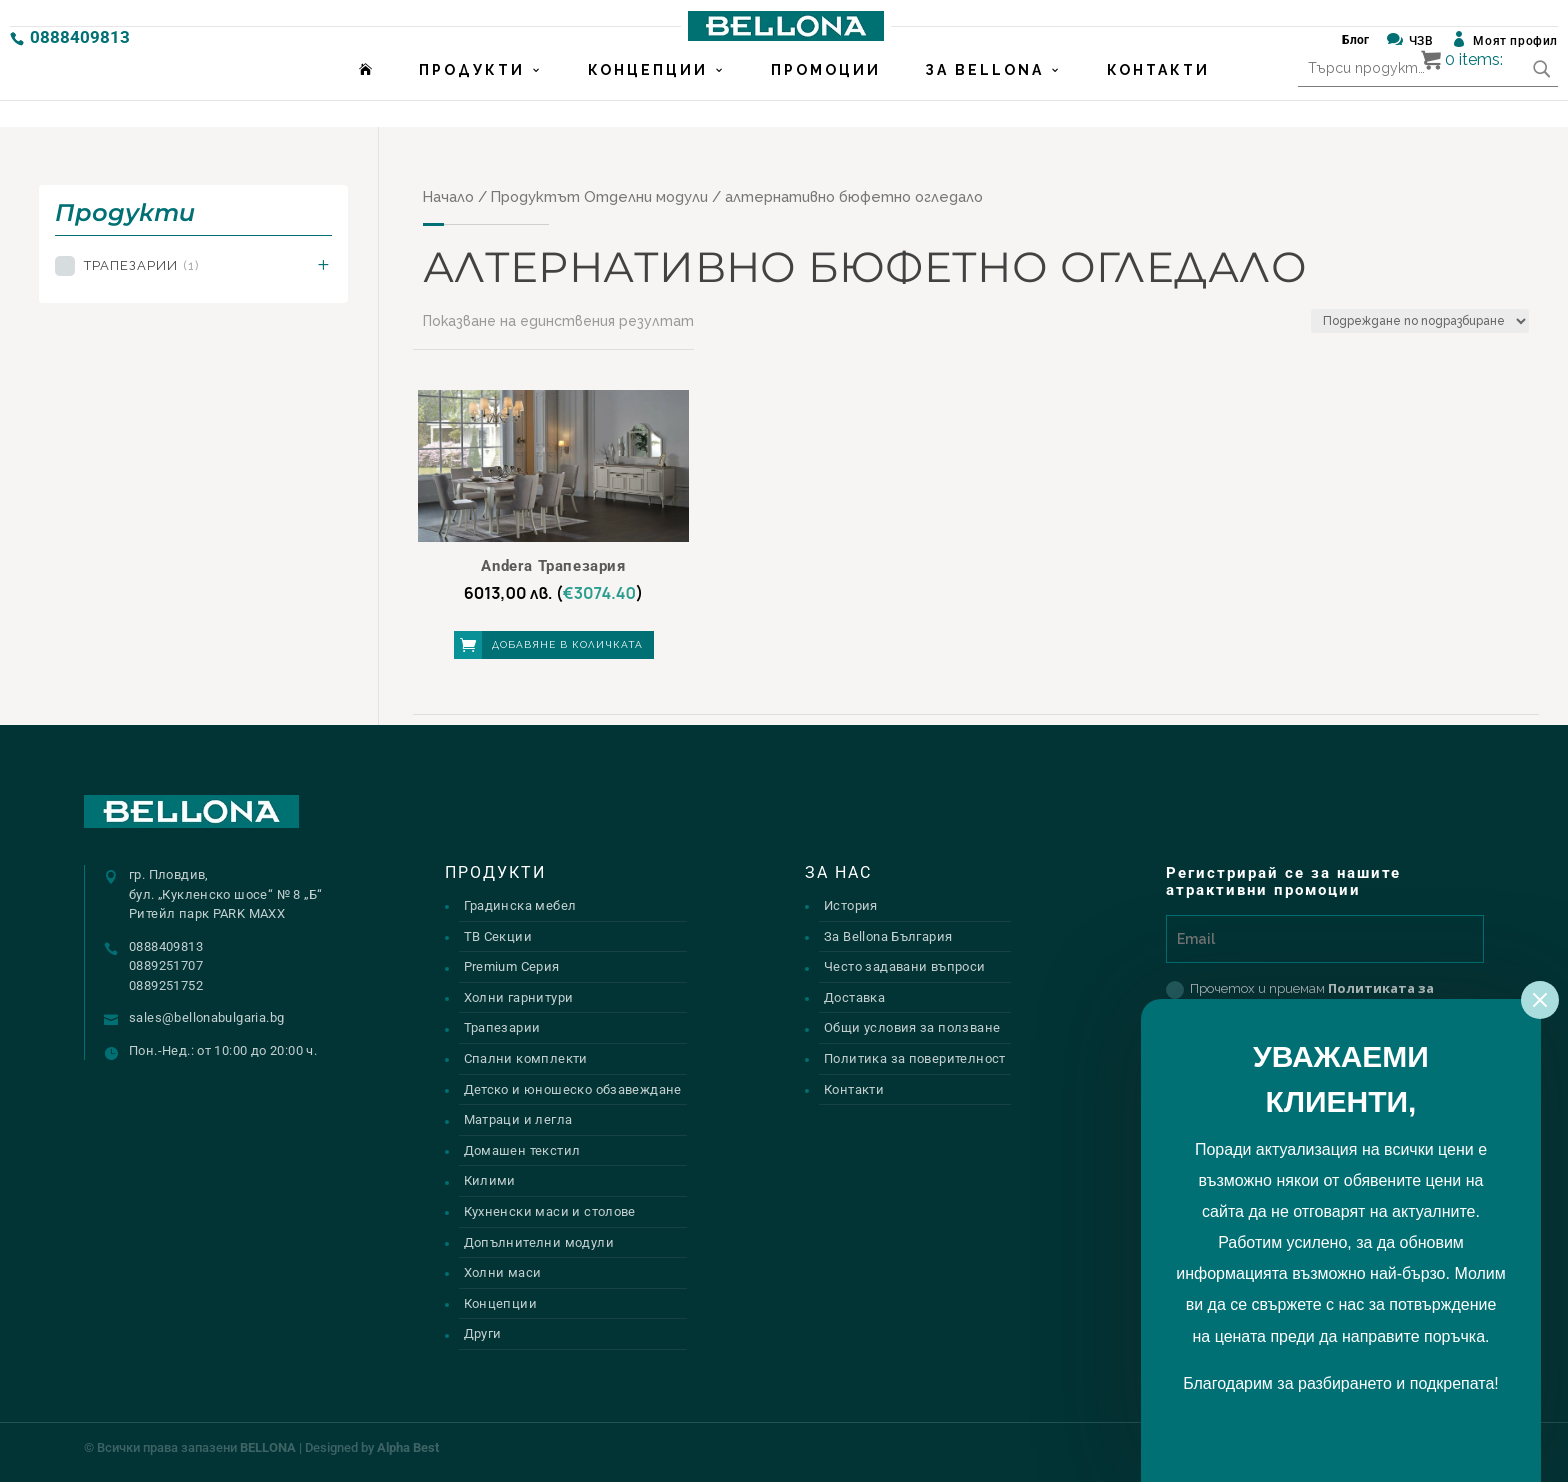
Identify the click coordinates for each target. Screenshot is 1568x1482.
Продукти (472, 97)
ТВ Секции (498, 936)
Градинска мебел (520, 905)
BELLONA (268, 1447)
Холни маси (503, 1272)
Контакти (1158, 97)
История (851, 905)
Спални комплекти (526, 1058)
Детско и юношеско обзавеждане (573, 1089)
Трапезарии (141, 265)
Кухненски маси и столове (550, 1211)
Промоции (826, 97)
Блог (1355, 40)
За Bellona (984, 97)
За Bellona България (888, 936)
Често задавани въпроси (905, 966)
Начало (448, 196)
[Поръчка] (1420, 321)
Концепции (648, 97)
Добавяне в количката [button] (567, 644)
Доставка (854, 997)
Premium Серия (512, 966)
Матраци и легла (518, 1119)
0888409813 (80, 37)
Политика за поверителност (915, 1058)
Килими (490, 1180)
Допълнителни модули (539, 1242)
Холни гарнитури (519, 997)
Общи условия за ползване (912, 1027)
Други (483, 1333)
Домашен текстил (522, 1150)
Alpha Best (408, 1447)
